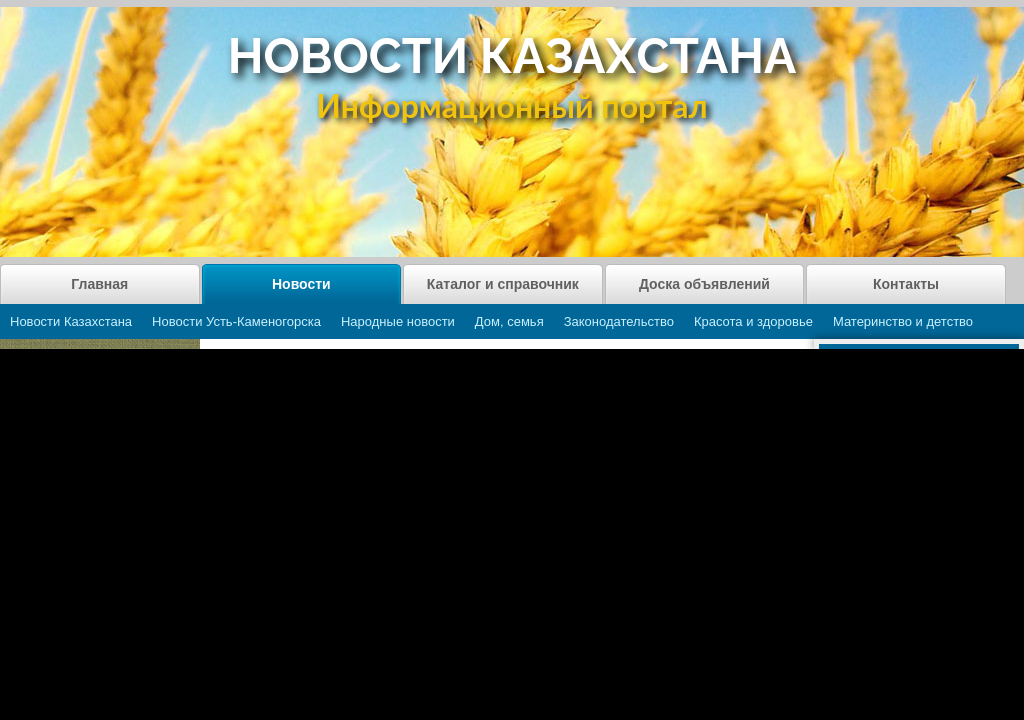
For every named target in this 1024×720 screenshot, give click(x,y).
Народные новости (398, 321)
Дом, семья (509, 321)
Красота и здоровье (753, 321)
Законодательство (619, 321)
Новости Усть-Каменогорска (236, 321)
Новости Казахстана (71, 321)
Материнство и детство (903, 321)
